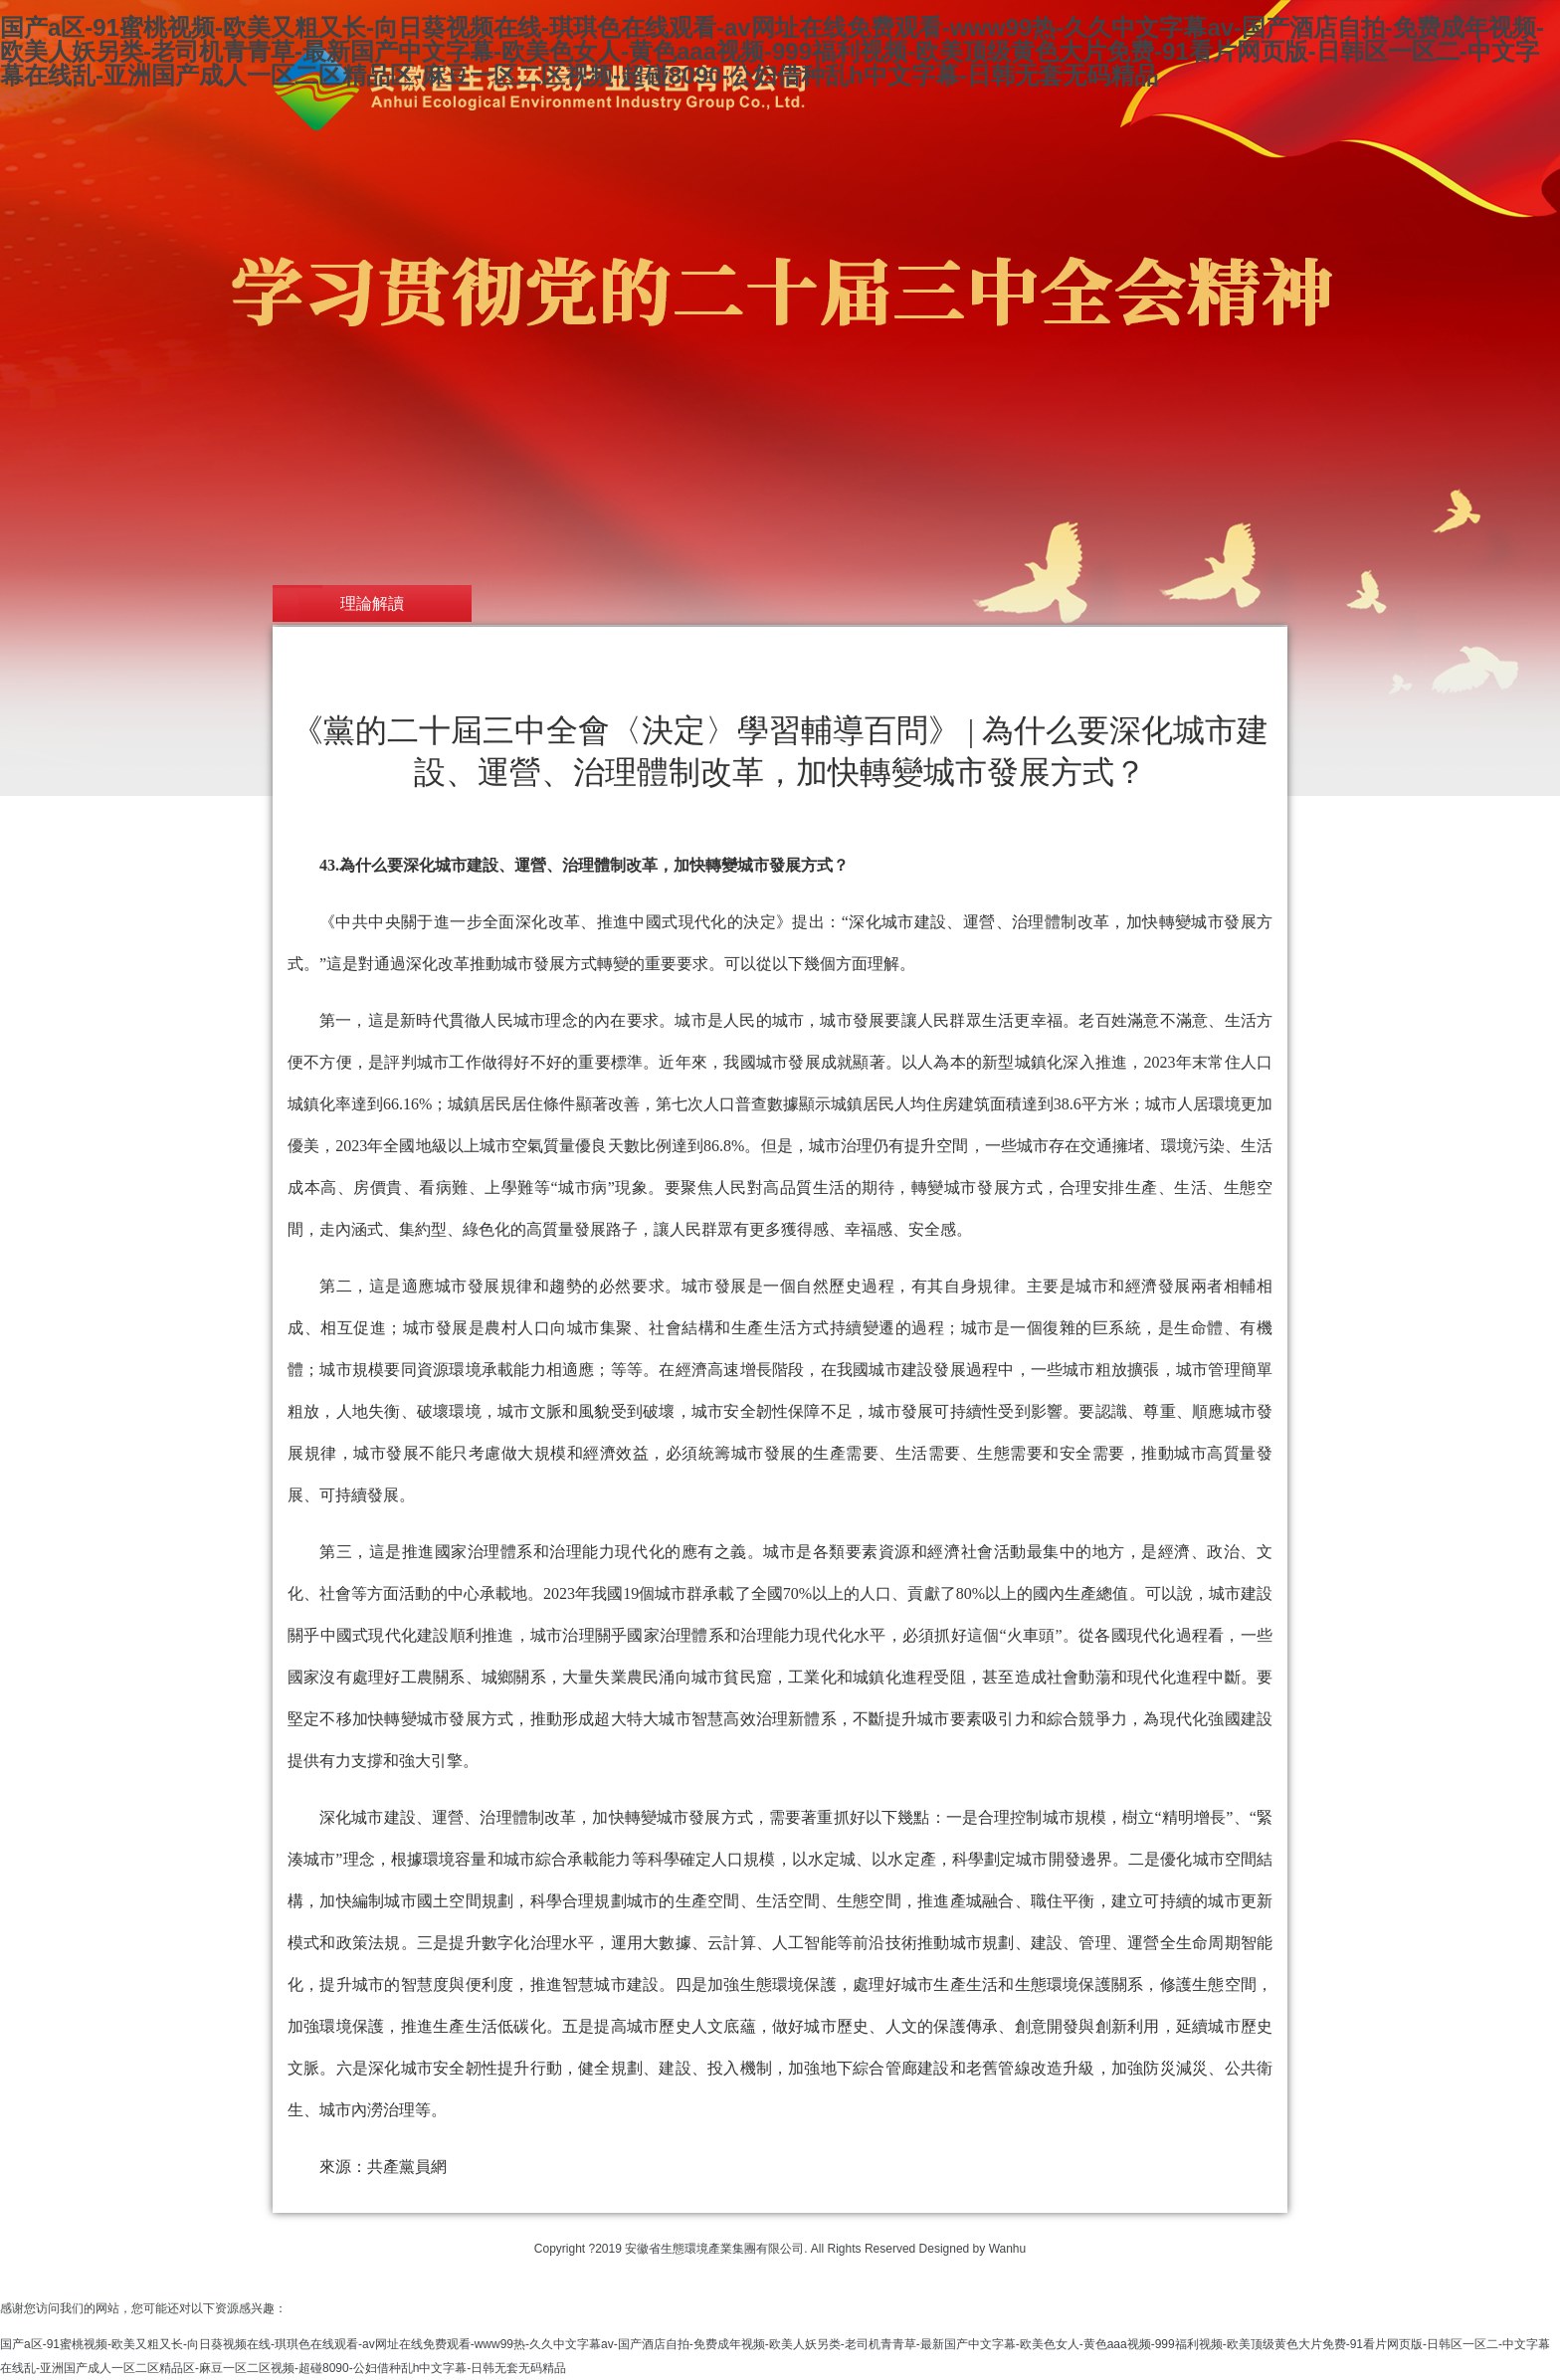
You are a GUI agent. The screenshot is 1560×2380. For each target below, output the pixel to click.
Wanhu (1008, 2249)
